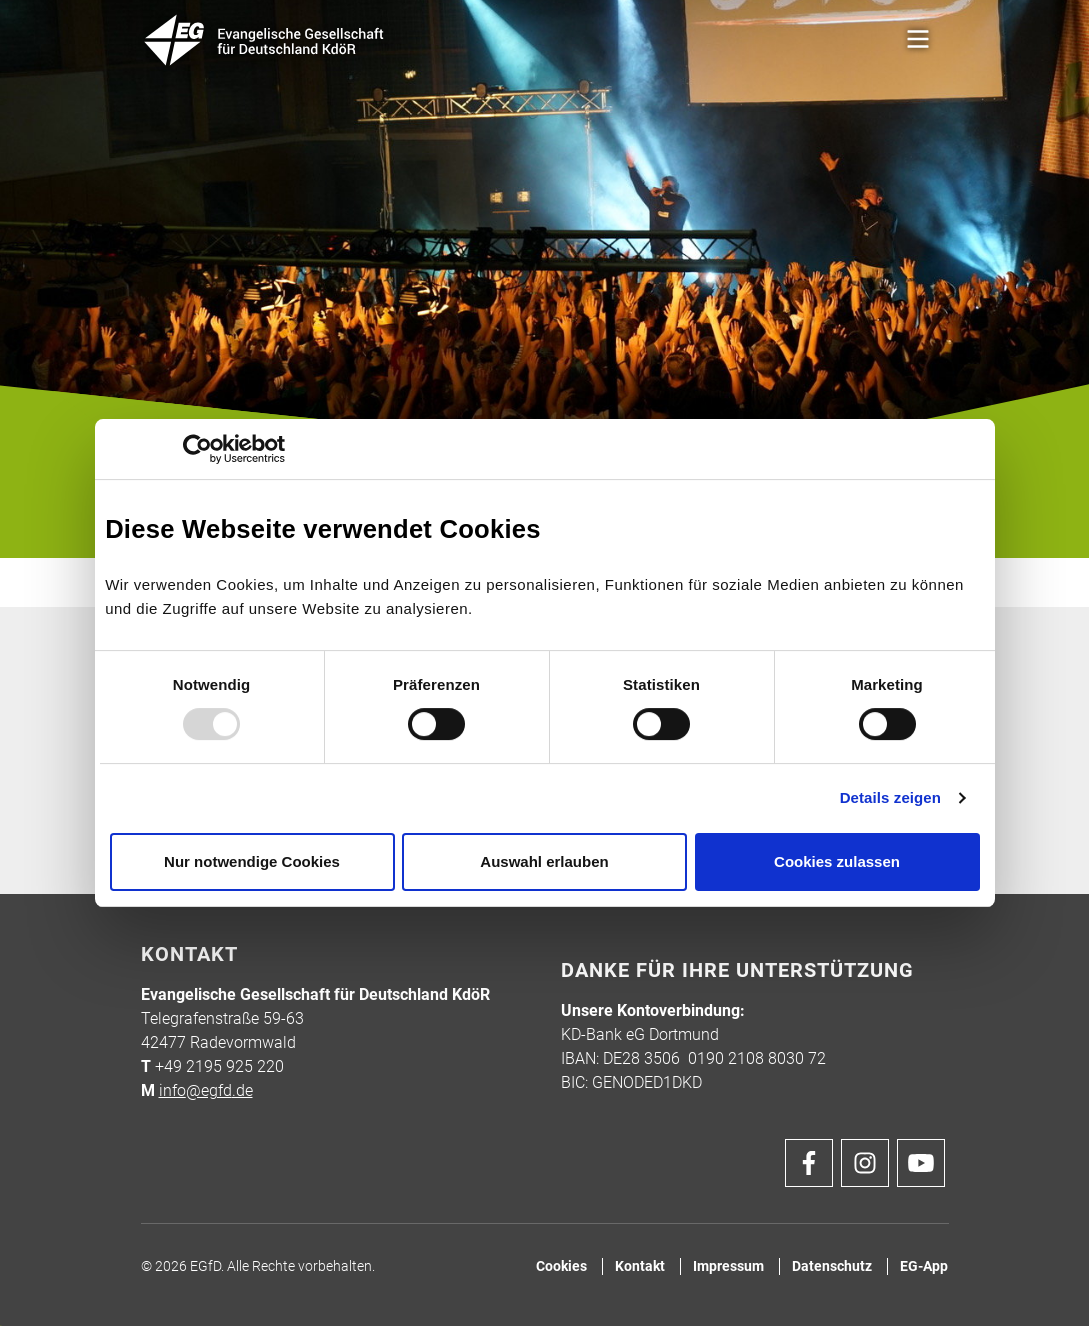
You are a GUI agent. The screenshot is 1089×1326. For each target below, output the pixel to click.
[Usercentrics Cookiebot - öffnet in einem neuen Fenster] (197, 449)
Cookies (561, 1266)
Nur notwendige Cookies (252, 861)
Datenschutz (832, 1266)
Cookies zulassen (837, 861)
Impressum (728, 1266)
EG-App (924, 1266)
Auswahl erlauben (544, 861)
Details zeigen (890, 797)
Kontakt (640, 1266)
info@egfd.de (206, 1090)
